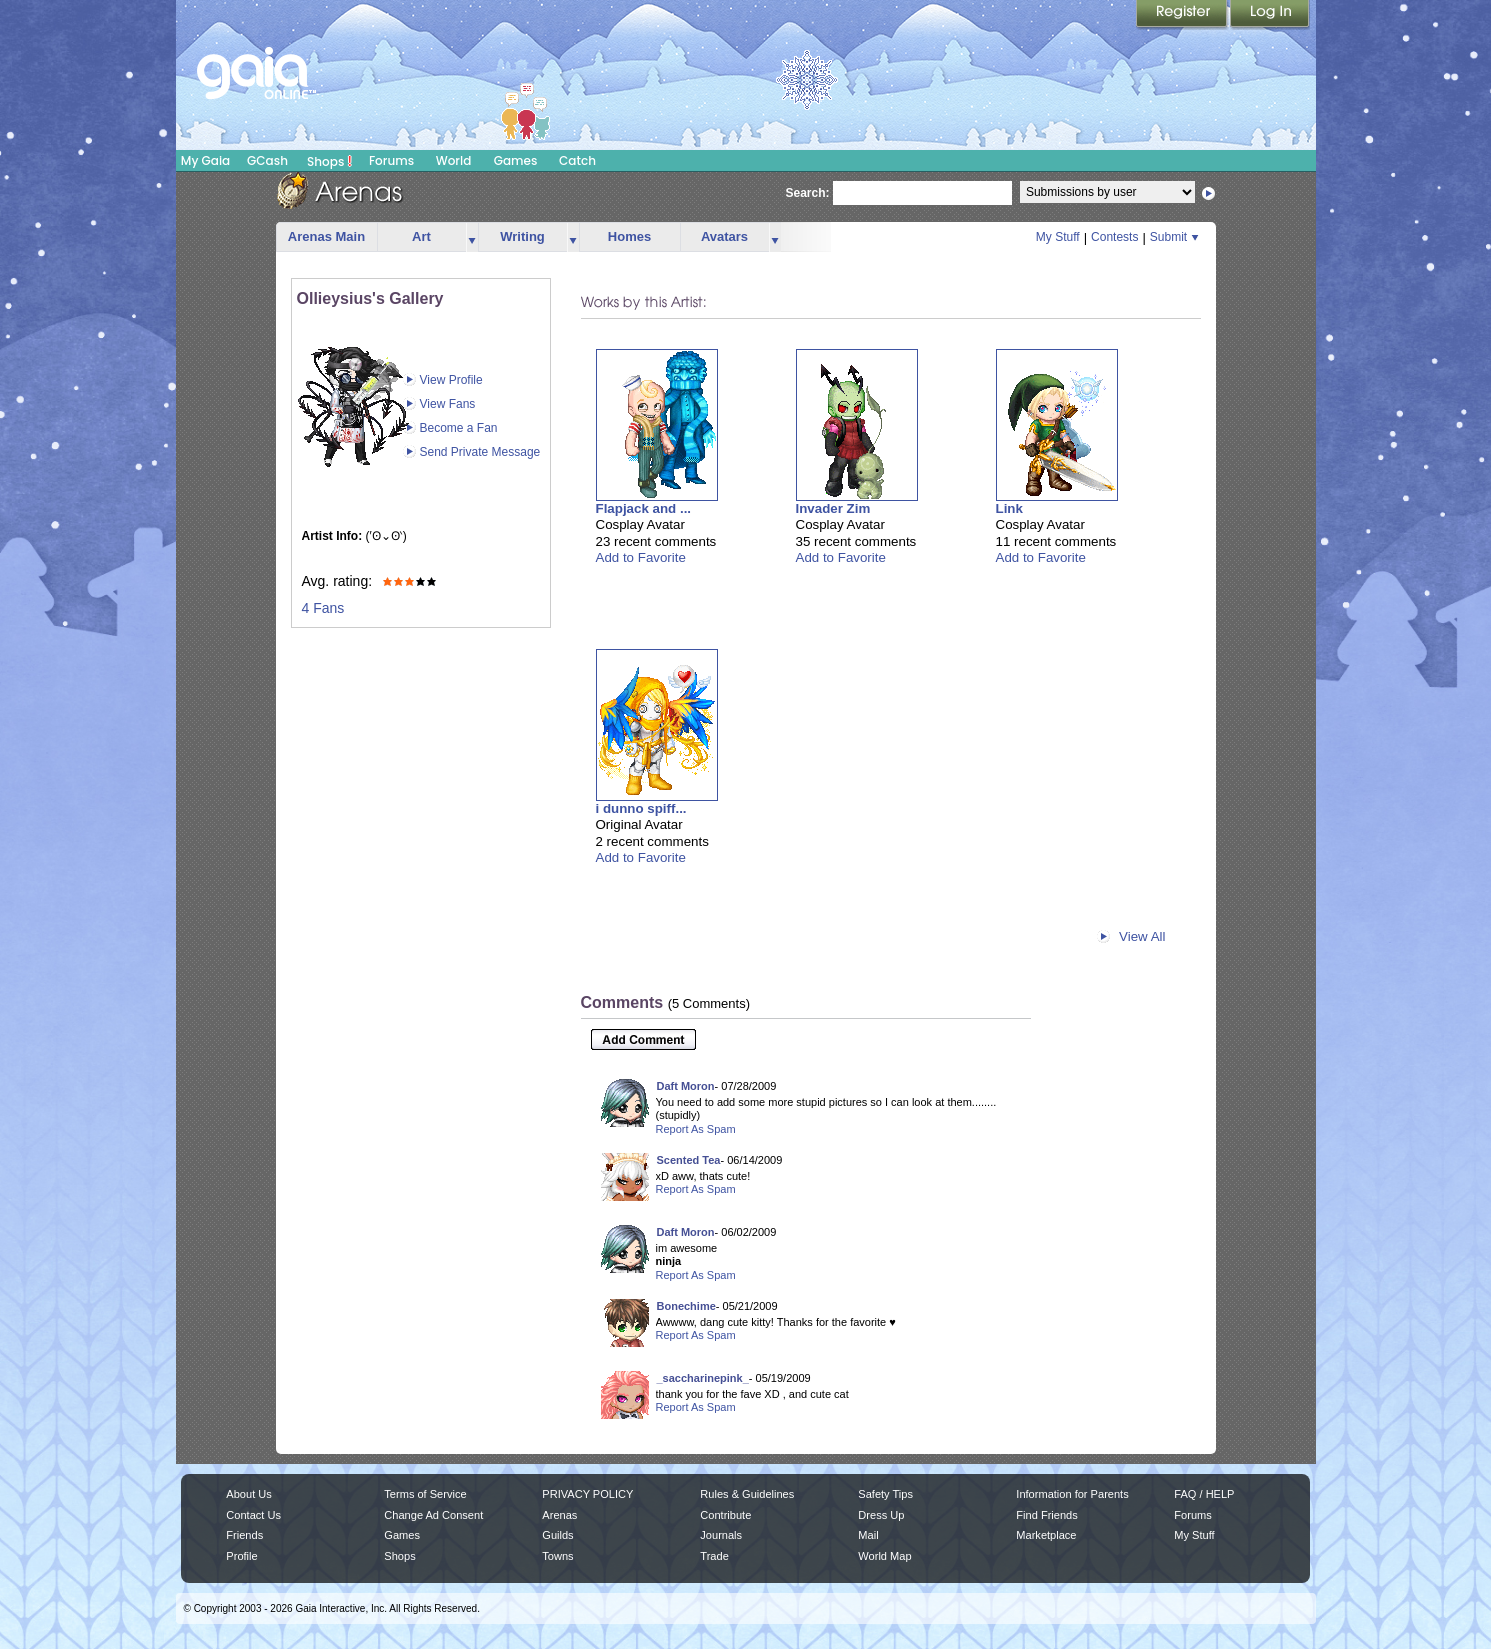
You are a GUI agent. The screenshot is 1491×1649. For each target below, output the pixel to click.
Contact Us (253, 1515)
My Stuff (1058, 237)
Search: (808, 193)
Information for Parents (1072, 1494)
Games (516, 160)
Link (1009, 508)
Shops (329, 161)
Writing (522, 236)
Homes (629, 236)
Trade (714, 1556)
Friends (244, 1535)
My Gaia (205, 160)
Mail (868, 1535)
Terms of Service (425, 1494)
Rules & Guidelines (747, 1494)
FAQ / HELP (1204, 1494)
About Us (248, 1494)
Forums (391, 160)
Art (421, 236)
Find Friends (1046, 1515)
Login (1270, 15)
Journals (721, 1535)
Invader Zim (833, 508)
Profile (241, 1556)
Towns (557, 1556)
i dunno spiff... (641, 808)
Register (1183, 15)
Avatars (724, 236)
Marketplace (1046, 1535)
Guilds (557, 1535)
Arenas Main (326, 236)
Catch (577, 160)
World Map (884, 1556)
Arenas (559, 1515)
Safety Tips (885, 1494)
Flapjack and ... (644, 508)
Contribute (725, 1515)
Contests (1114, 237)
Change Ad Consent (433, 1515)
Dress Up (881, 1515)
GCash (267, 160)
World (454, 160)
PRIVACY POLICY (587, 1494)
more (472, 237)
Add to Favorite (641, 557)
